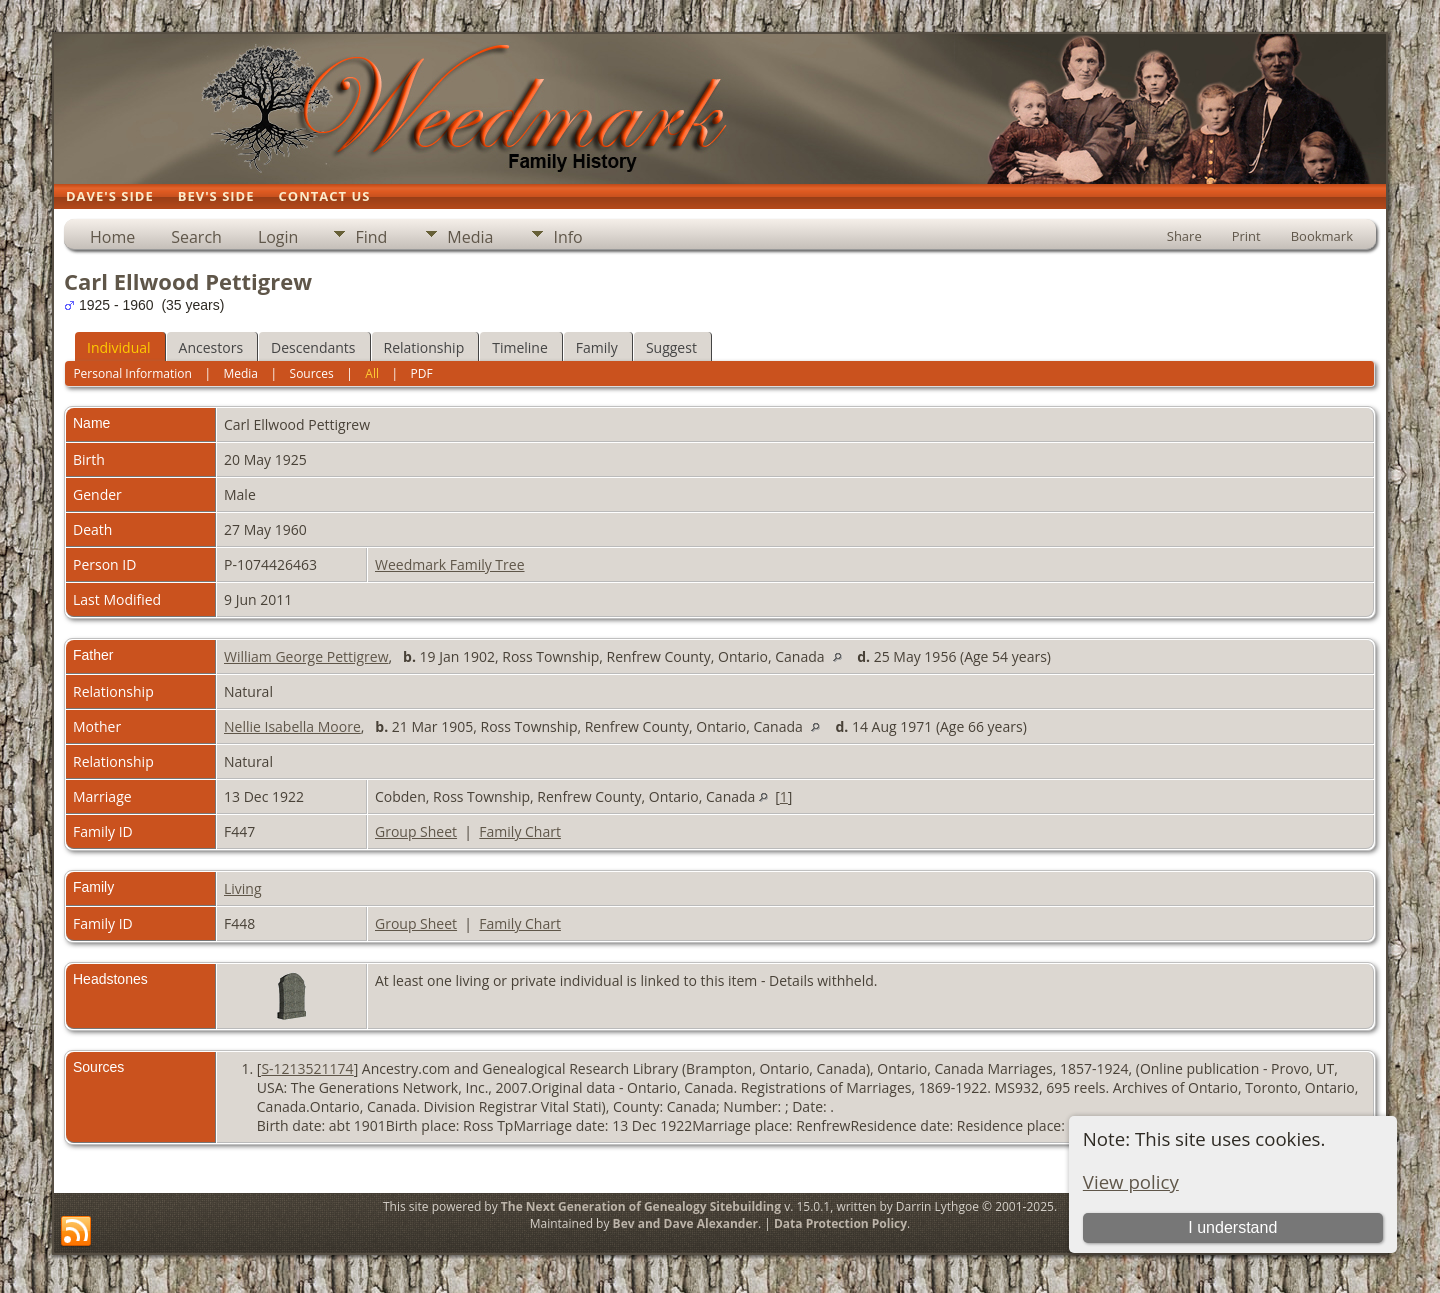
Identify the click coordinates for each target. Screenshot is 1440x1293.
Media (470, 237)
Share (1184, 236)
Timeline (520, 347)
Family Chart (520, 831)
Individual (119, 347)
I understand (1232, 1227)
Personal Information (132, 373)
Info (567, 237)
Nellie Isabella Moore (292, 726)
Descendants (313, 347)
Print (1246, 236)
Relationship (424, 347)
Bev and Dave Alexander (685, 1223)
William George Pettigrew (306, 656)
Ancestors (211, 347)
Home (112, 237)
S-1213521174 (307, 1068)
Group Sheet (416, 831)
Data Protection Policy (840, 1223)
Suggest (671, 347)
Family (597, 347)
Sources (312, 373)
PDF (422, 373)
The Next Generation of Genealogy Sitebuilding (641, 1206)
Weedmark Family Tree (450, 564)
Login (278, 237)
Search (196, 237)
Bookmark (1322, 236)
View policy (1131, 1181)
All (372, 373)
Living (243, 888)
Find (371, 237)
